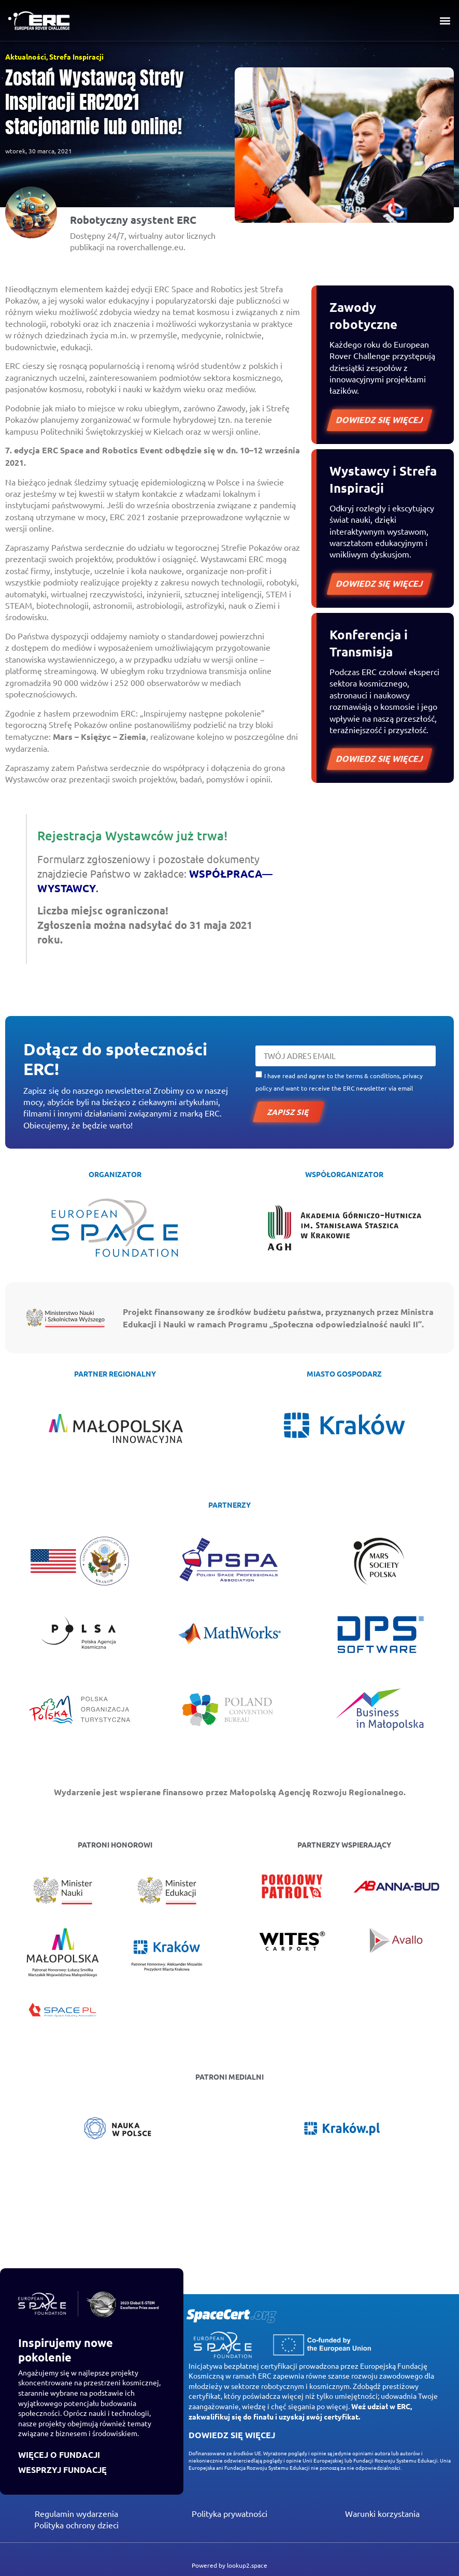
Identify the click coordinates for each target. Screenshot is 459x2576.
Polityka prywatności (229, 2513)
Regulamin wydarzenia (76, 2513)
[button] (445, 21)
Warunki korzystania (382, 2513)
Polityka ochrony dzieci (76, 2525)
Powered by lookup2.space (229, 2565)
